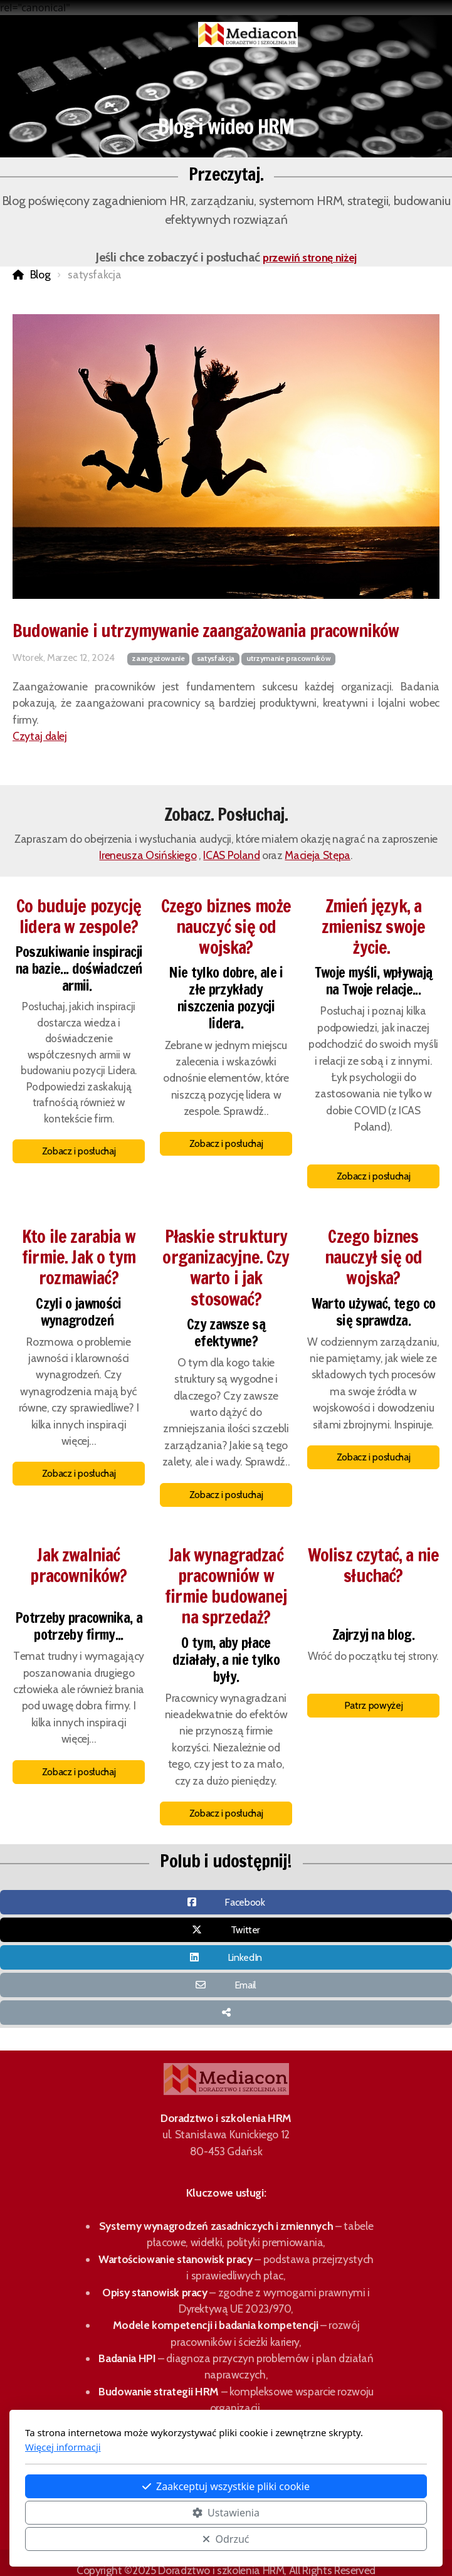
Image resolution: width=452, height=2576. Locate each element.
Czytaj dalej (40, 735)
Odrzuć (225, 2539)
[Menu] (77, 34)
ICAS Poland (231, 855)
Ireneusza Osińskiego (147, 855)
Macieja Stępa (317, 855)
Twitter (246, 1930)
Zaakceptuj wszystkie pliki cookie (226, 2486)
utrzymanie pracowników (288, 658)
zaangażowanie (158, 658)
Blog (40, 274)
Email (245, 1985)
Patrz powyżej (373, 1705)
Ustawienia (226, 2513)
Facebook (244, 1902)
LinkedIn (245, 1957)
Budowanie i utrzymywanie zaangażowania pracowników (206, 630)
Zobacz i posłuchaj (79, 1151)
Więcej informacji (63, 2447)
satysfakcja (215, 658)
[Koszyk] (102, 34)
